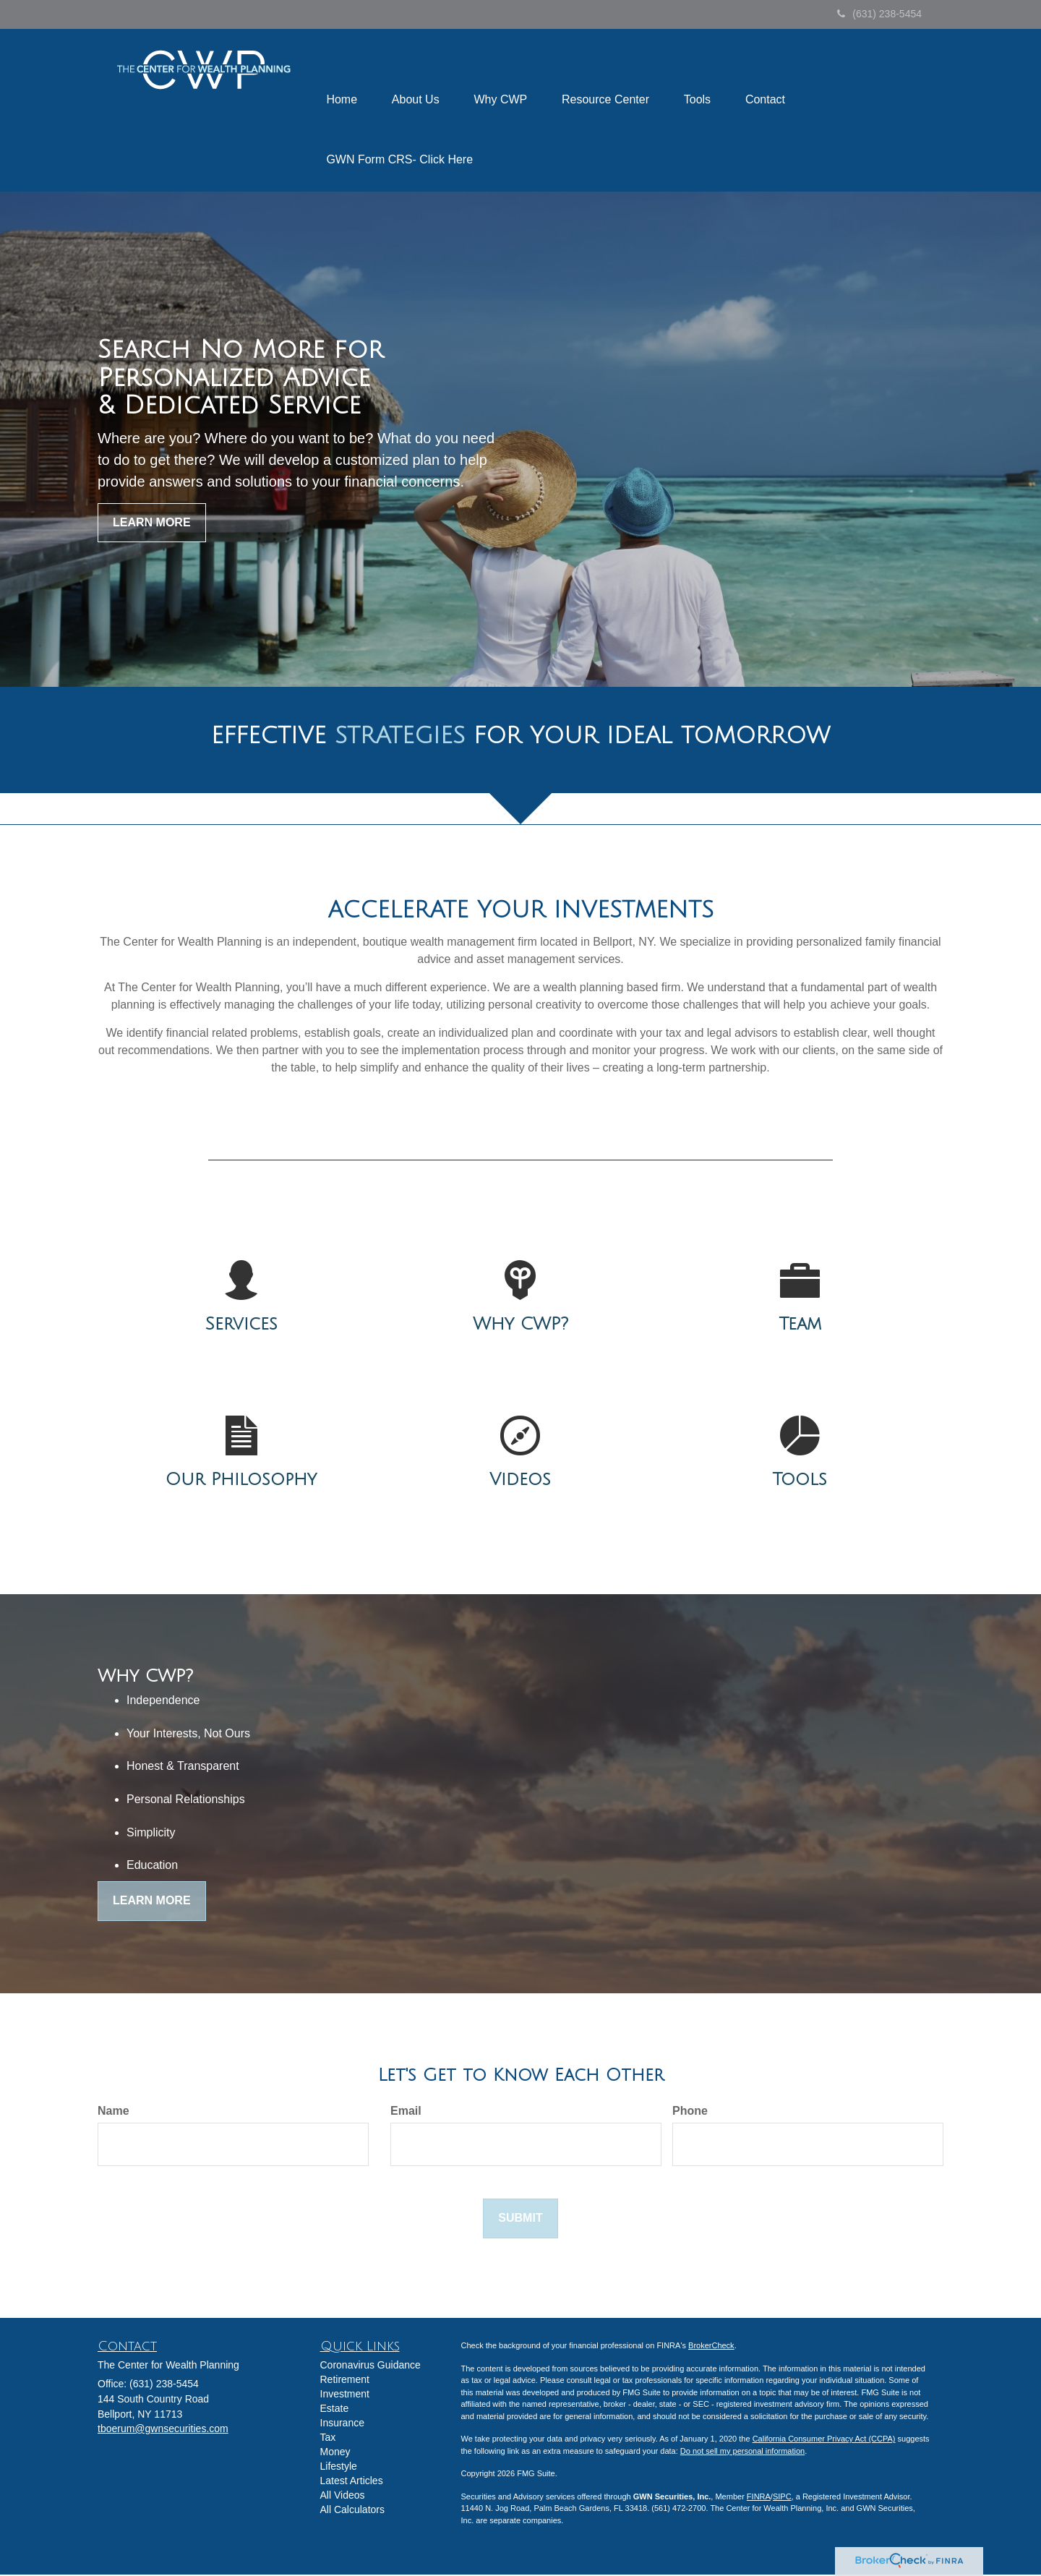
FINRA (759, 2498)
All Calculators (352, 2511)
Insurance (342, 2424)
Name (113, 2111)
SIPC (782, 2498)
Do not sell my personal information (742, 2452)
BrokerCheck (711, 2346)
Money (335, 2453)
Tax (328, 2438)
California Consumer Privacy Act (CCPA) (824, 2440)
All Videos (342, 2496)
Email (405, 2111)
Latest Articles (351, 2482)
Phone (690, 2111)
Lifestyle (338, 2467)
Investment (344, 2395)
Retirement (344, 2381)
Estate (334, 2409)
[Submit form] (520, 2220)
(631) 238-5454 (879, 14)
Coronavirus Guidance (370, 2366)
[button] (418, 80)
